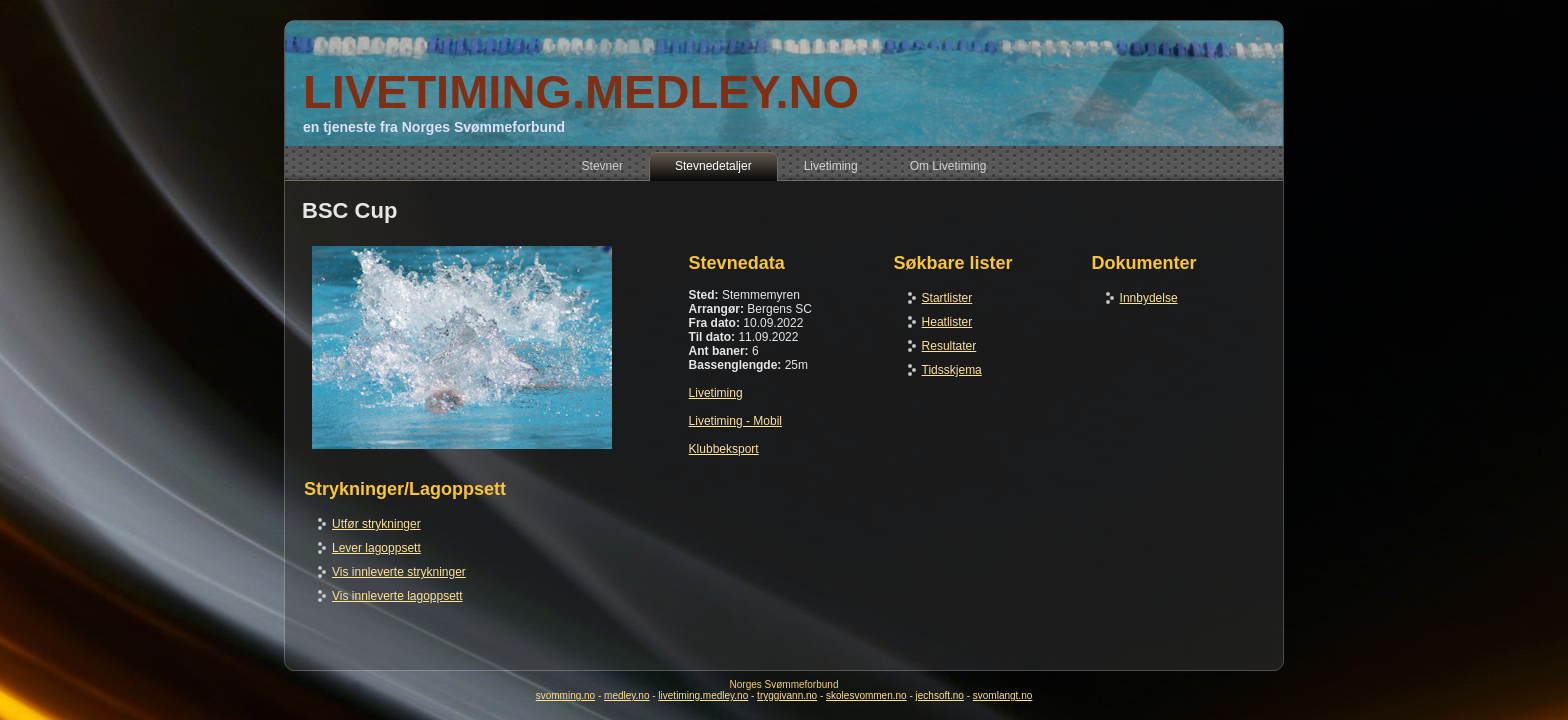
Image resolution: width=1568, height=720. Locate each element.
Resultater (949, 346)
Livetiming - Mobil (735, 421)
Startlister (947, 298)
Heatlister (947, 322)
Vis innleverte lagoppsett (397, 596)
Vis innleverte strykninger (399, 572)
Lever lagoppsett (376, 548)
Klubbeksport (724, 449)
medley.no (626, 695)
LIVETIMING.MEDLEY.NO (581, 91)
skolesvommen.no (866, 695)
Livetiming (716, 393)
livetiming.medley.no (703, 695)
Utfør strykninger (376, 524)
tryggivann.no (787, 695)
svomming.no (565, 695)
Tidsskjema (952, 370)
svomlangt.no (1002, 695)
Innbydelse (1149, 298)
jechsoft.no (940, 695)
